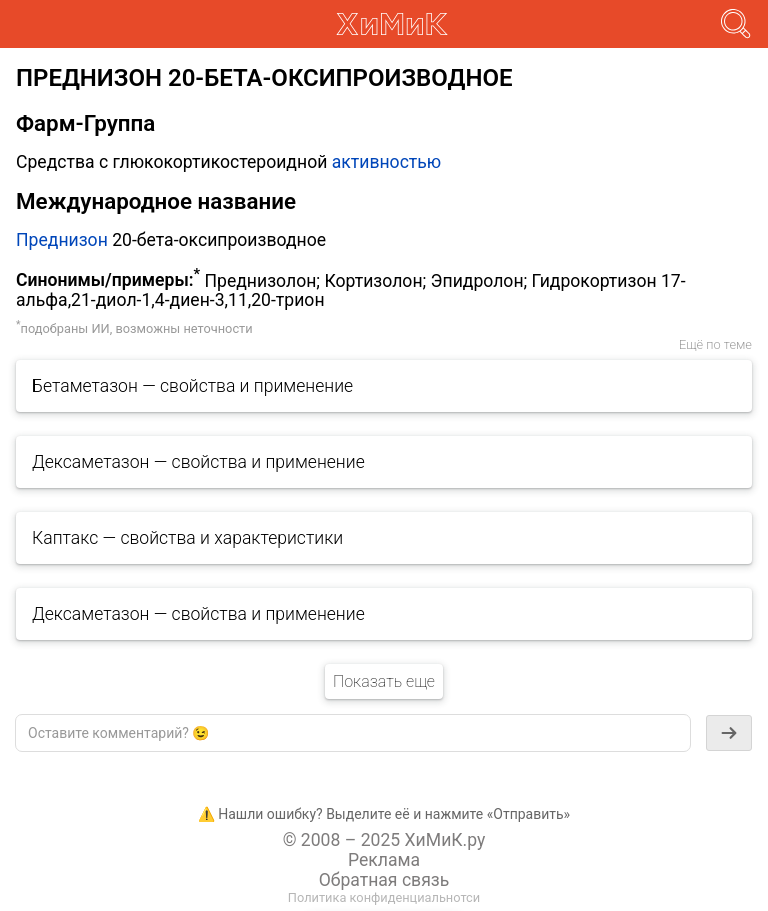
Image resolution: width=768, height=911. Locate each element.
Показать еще (384, 681)
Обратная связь (384, 880)
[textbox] (353, 733)
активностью (387, 162)
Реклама (384, 860)
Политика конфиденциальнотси (384, 897)
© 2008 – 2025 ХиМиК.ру (384, 840)
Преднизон (62, 240)
